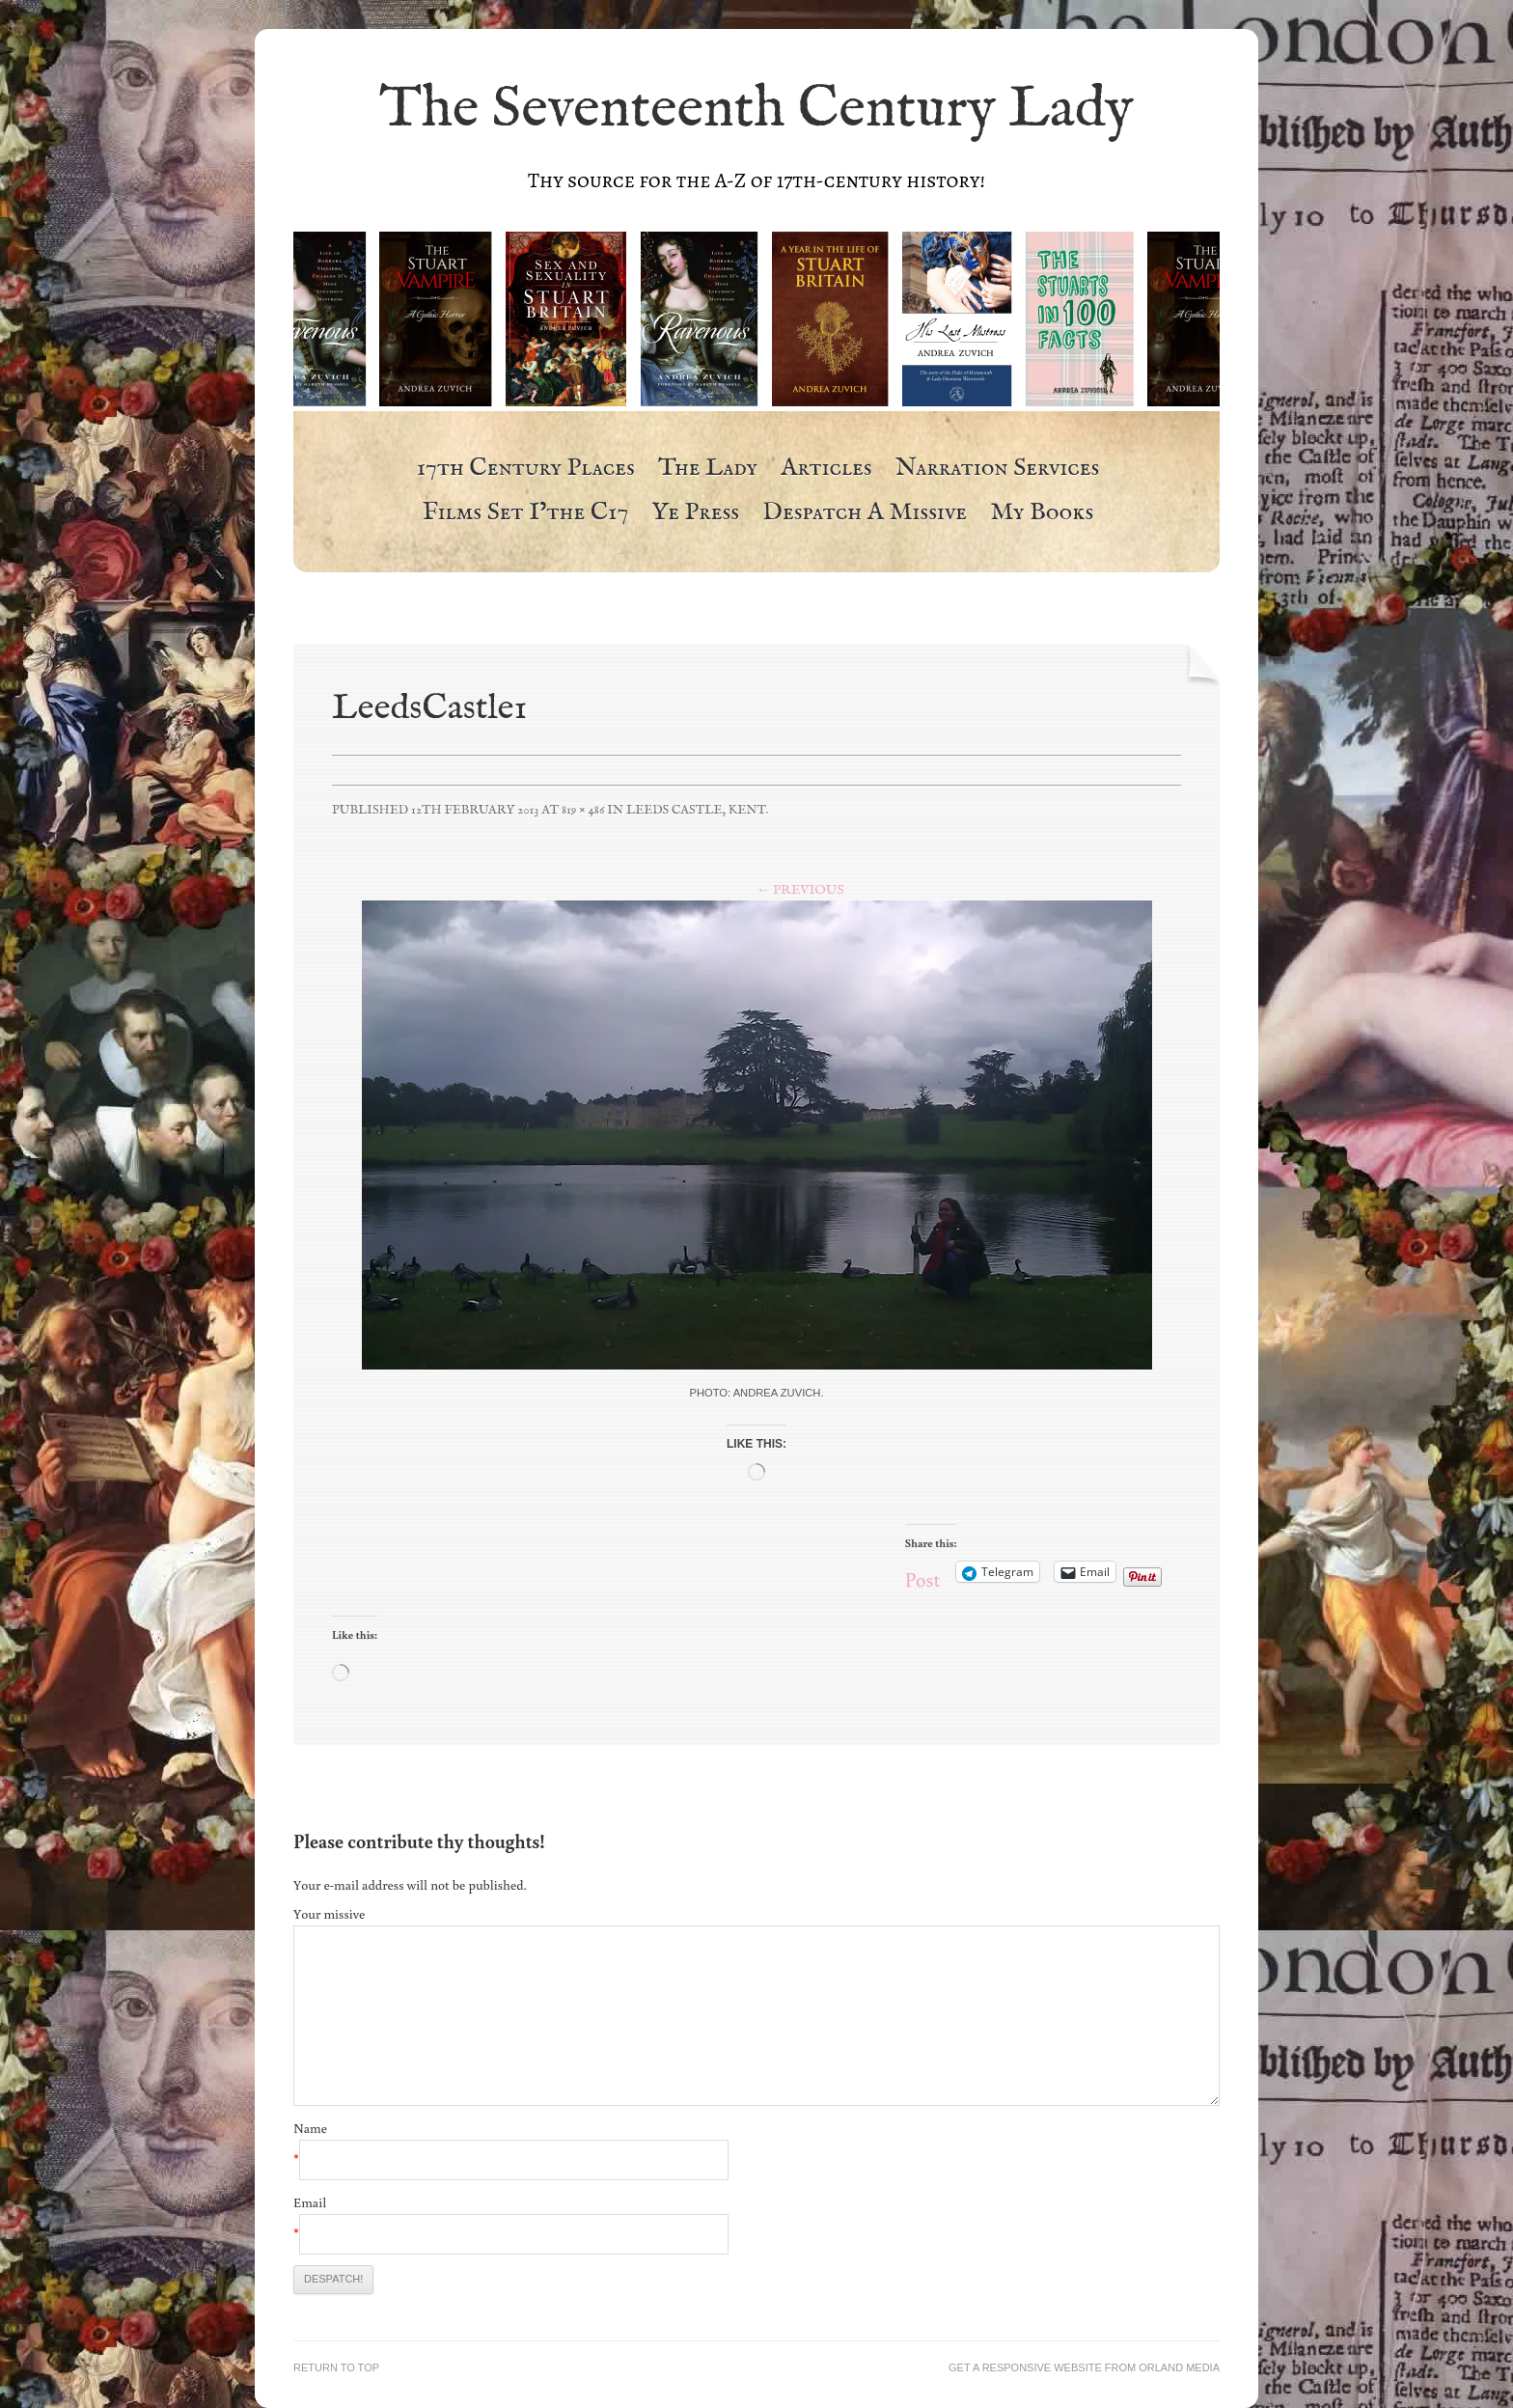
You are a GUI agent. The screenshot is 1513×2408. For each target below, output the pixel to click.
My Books (1041, 513)
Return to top (336, 2367)
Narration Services (997, 469)
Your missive (329, 1914)
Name (310, 2128)
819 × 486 (583, 810)
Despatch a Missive (864, 513)
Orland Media (1179, 2367)
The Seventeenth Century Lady (756, 110)
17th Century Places (526, 469)
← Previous (800, 890)
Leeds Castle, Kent (696, 810)
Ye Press (695, 513)
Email (309, 2202)
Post (923, 1572)
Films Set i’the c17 (526, 513)
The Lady (707, 469)
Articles (826, 469)
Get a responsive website (1025, 2367)
